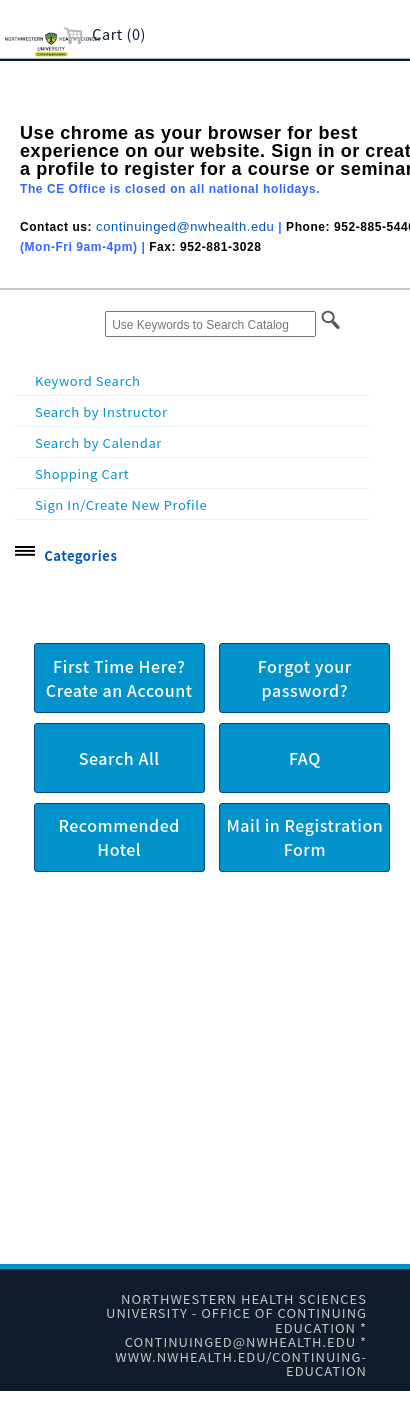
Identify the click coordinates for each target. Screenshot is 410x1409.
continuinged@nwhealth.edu (185, 226)
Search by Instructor (101, 411)
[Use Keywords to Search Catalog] (210, 324)
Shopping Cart (82, 473)
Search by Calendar (98, 442)
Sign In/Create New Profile (121, 504)
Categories (80, 555)
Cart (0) (104, 33)
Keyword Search (88, 380)
